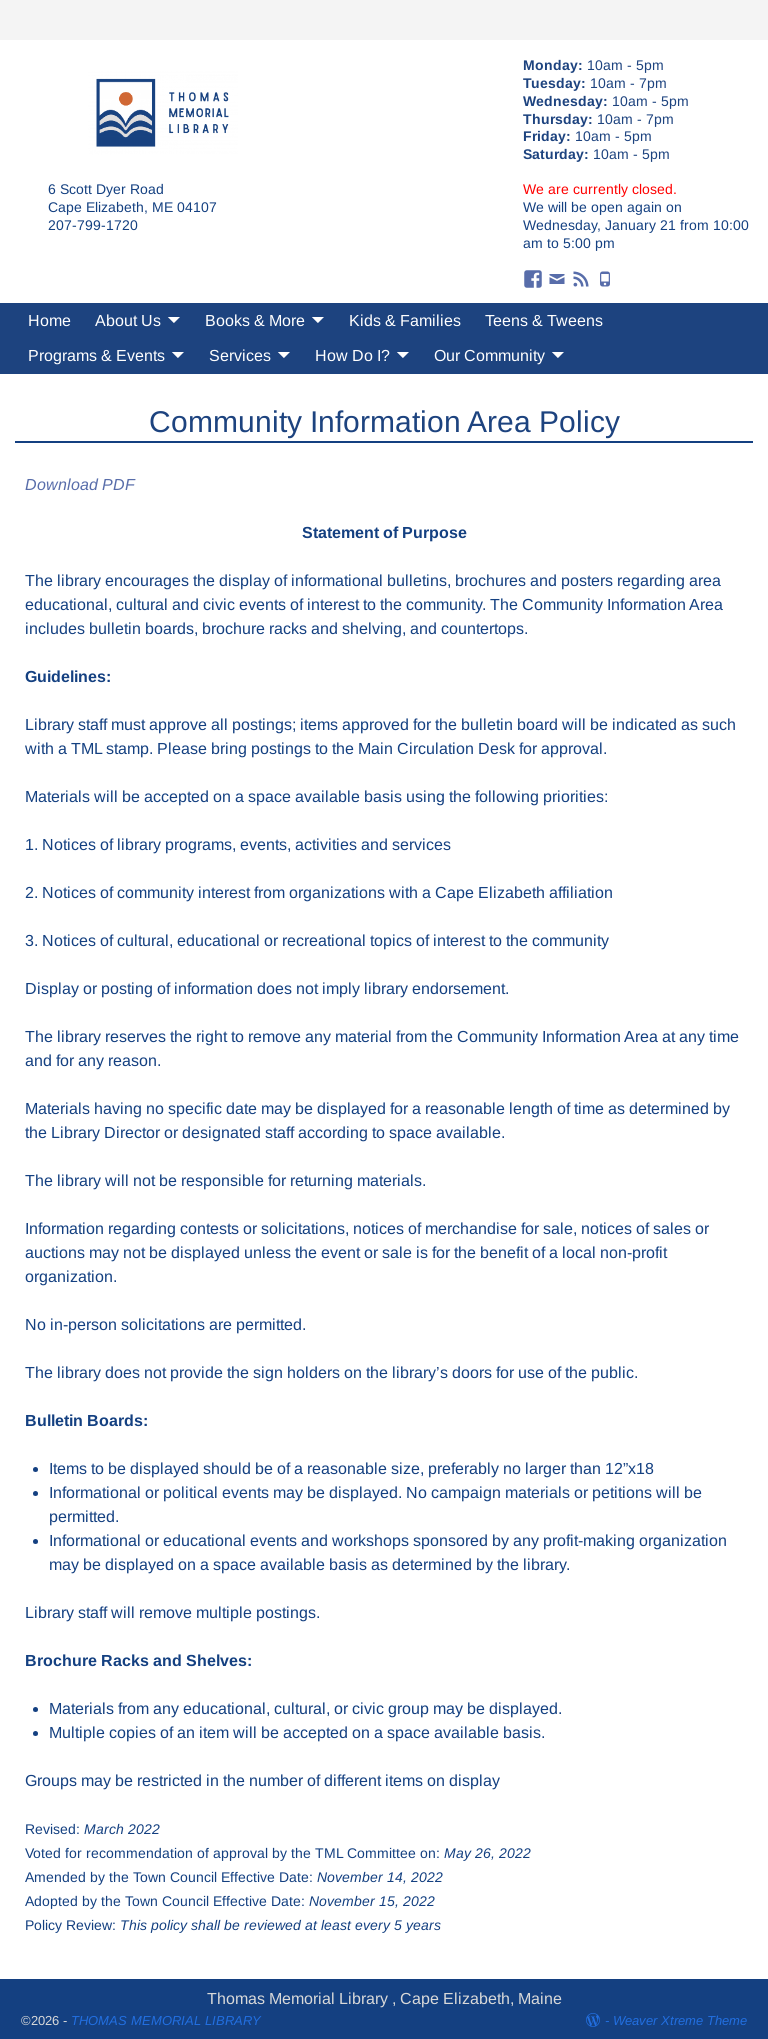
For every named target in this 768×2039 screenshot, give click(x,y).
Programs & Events (96, 355)
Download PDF (80, 484)
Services (240, 355)
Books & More (255, 320)
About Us (128, 320)
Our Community (489, 355)
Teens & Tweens (544, 320)
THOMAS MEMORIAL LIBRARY (166, 2020)
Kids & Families (405, 320)
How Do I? (352, 355)
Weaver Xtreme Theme (680, 2020)
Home (49, 320)
